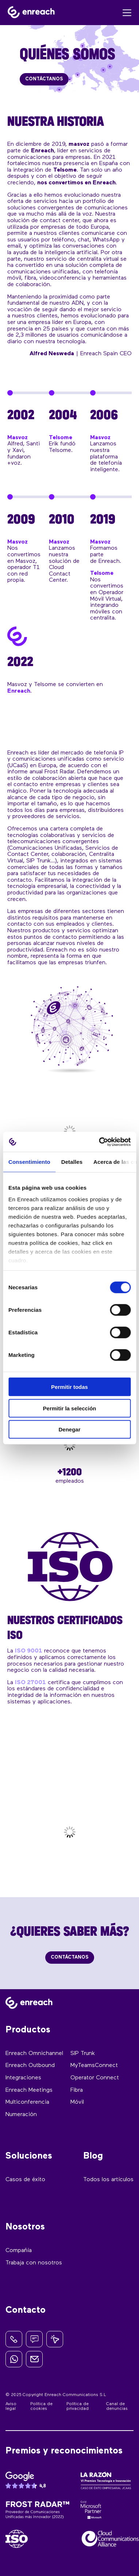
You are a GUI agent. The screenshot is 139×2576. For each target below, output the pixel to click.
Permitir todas (69, 1387)
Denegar (69, 1429)
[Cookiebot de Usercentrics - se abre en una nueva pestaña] (99, 1141)
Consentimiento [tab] (29, 1162)
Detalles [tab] (71, 1162)
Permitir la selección (69, 1408)
